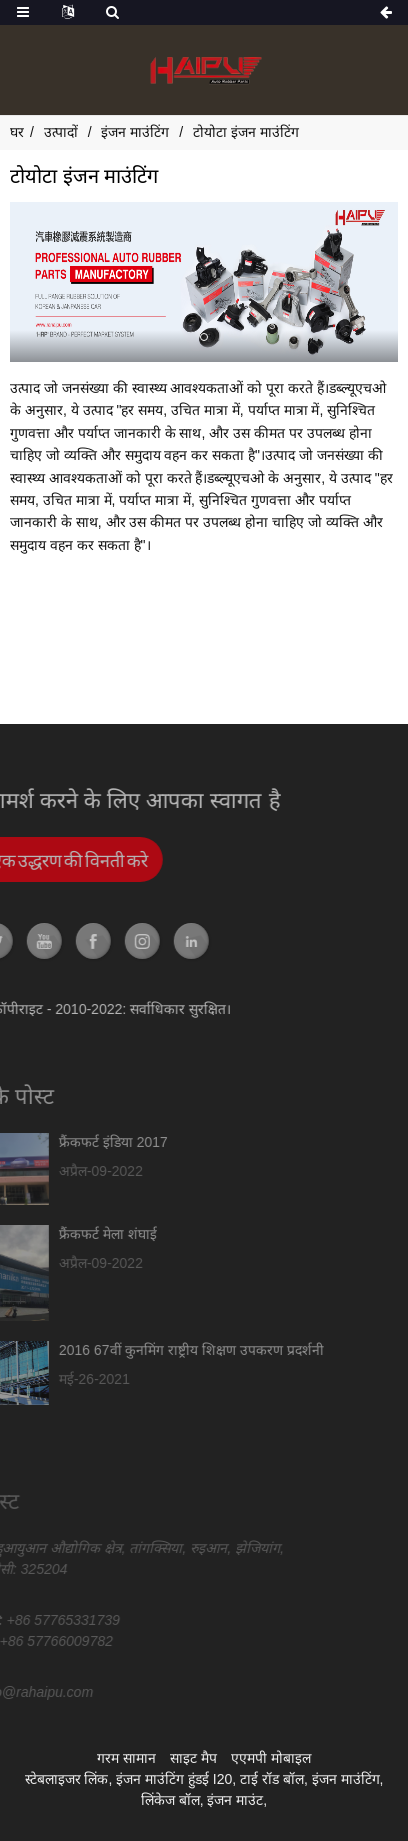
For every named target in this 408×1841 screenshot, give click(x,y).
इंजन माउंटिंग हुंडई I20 (174, 1779)
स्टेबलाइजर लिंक (67, 1779)
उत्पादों (61, 132)
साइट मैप (193, 1758)
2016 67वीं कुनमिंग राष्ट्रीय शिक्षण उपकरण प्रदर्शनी (135, 1350)
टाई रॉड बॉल (272, 1779)
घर (17, 132)
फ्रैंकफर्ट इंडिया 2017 (57, 1142)
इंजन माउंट (235, 1800)
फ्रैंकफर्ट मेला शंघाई (52, 1234)
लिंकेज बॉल (170, 1800)
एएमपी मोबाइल (271, 1758)
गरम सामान (126, 1758)
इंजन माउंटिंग (135, 132)
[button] (204, 337)
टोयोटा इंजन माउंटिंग (246, 132)
